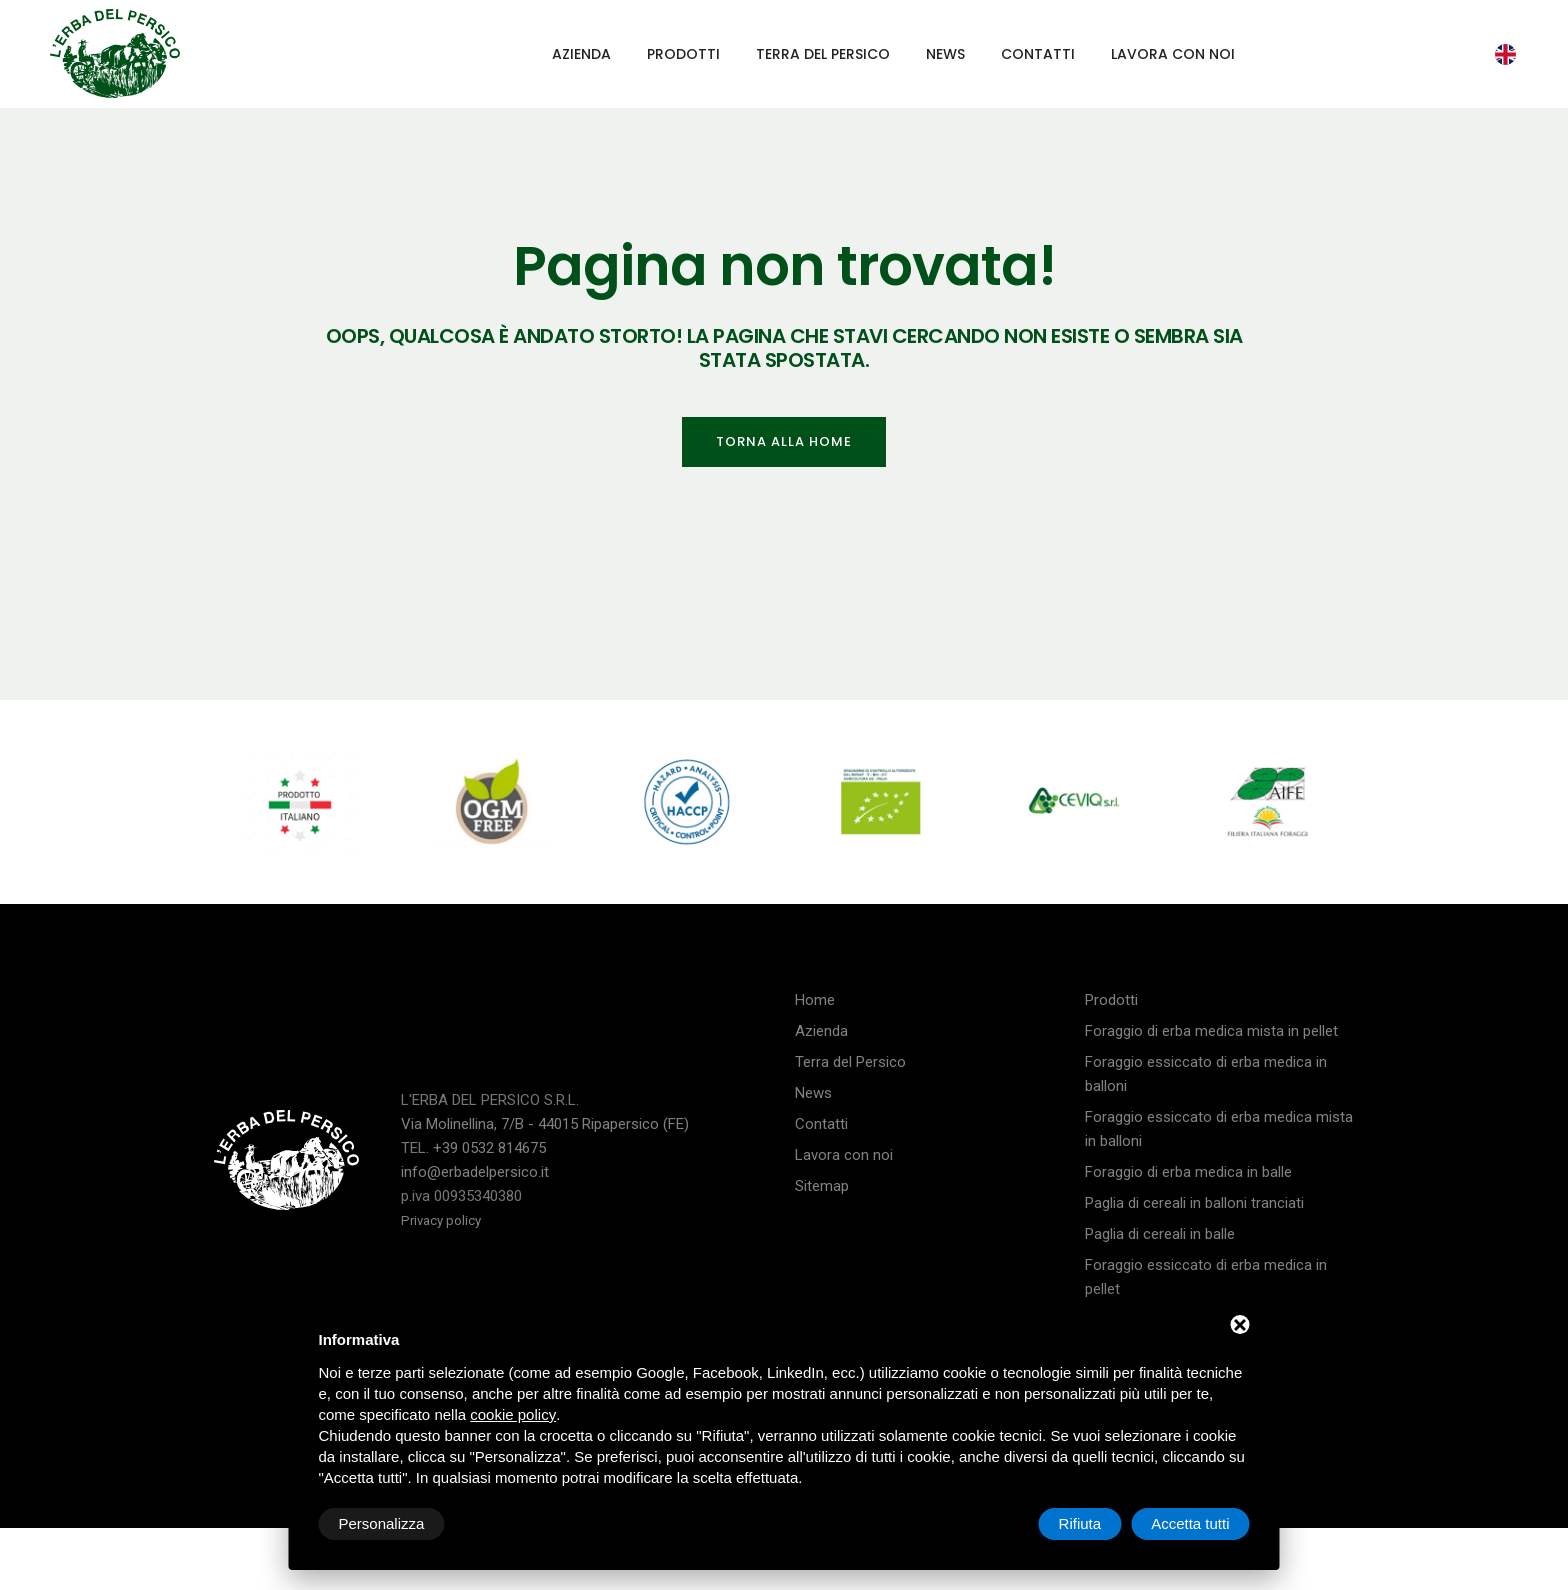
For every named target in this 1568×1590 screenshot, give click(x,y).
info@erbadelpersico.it (475, 1172)
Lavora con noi (1173, 54)
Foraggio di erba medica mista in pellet (1211, 1031)
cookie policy (513, 1414)
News (945, 54)
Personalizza (382, 1523)
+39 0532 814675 (489, 1148)
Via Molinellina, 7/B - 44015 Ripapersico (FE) (545, 1124)
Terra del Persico (823, 54)
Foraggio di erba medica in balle (1188, 1172)
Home (815, 1000)
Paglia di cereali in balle (1160, 1234)
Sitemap (822, 1186)
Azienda (581, 54)
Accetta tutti (1190, 1523)
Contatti (1038, 54)
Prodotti (683, 54)
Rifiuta (1080, 1523)
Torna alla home (784, 441)
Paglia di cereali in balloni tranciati (1194, 1203)
